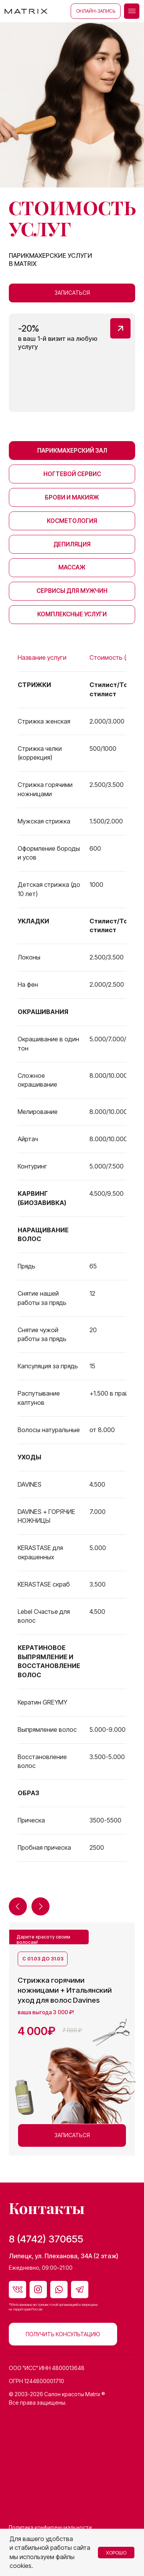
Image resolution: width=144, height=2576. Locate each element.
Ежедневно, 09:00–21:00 (41, 2267)
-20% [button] (28, 328)
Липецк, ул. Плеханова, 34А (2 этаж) (63, 2256)
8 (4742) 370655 (46, 2239)
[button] (131, 11)
